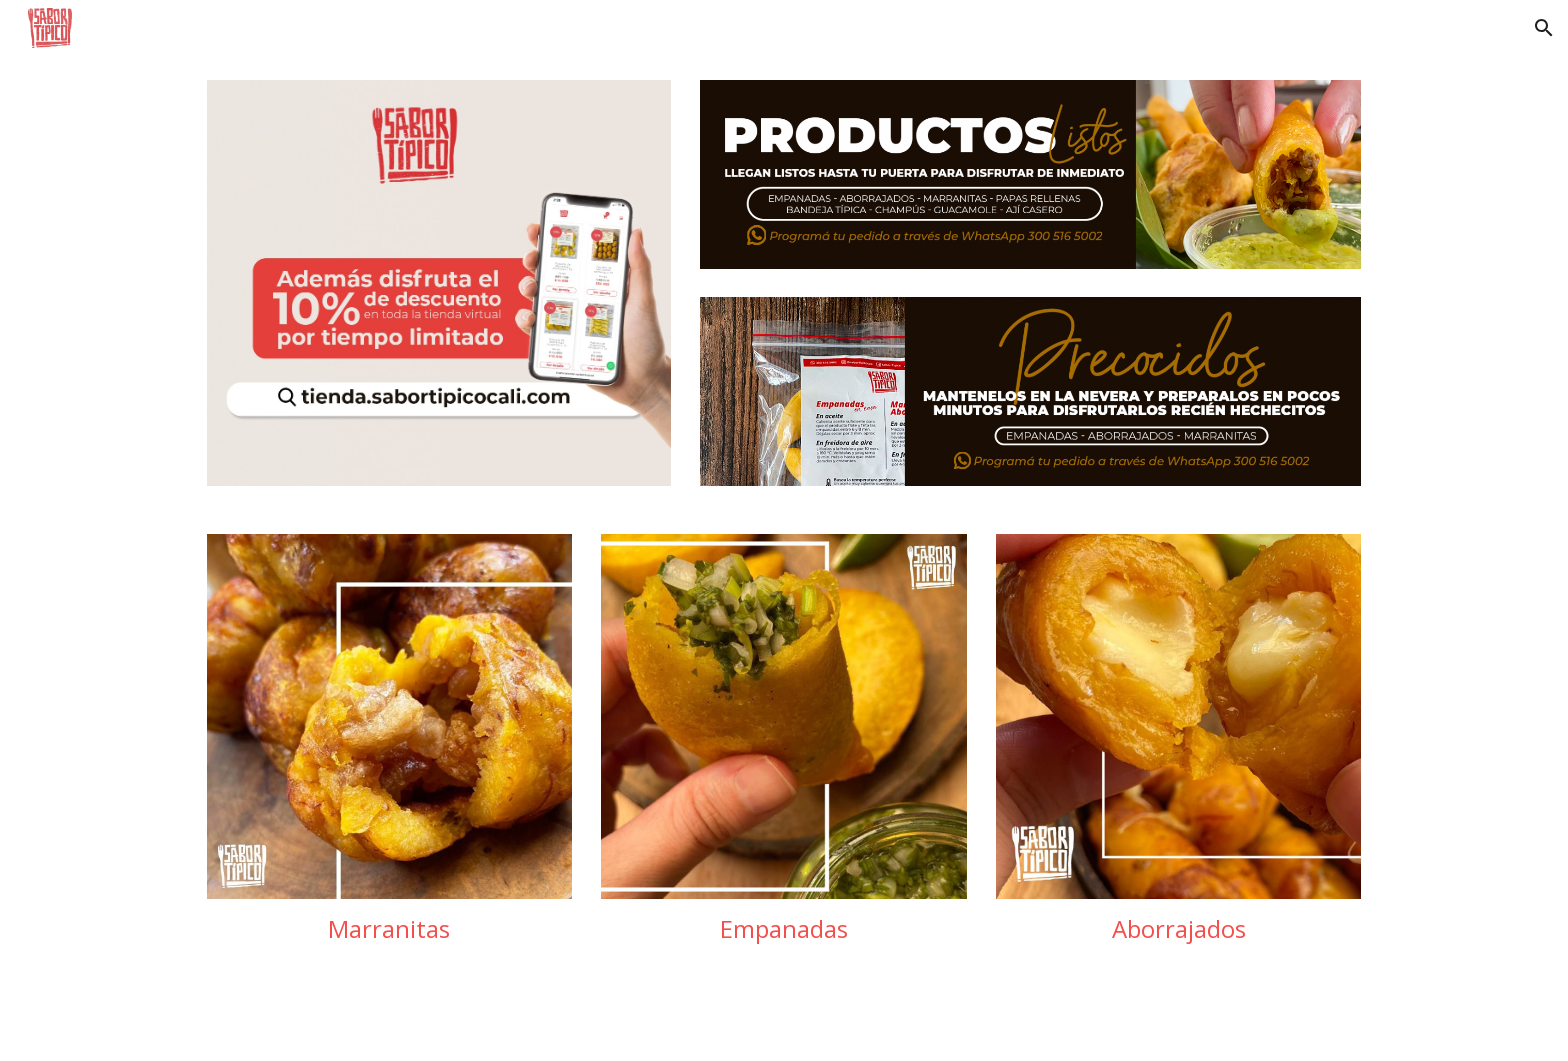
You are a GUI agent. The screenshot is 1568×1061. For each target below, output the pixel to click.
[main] (389, 928)
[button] (1544, 28)
